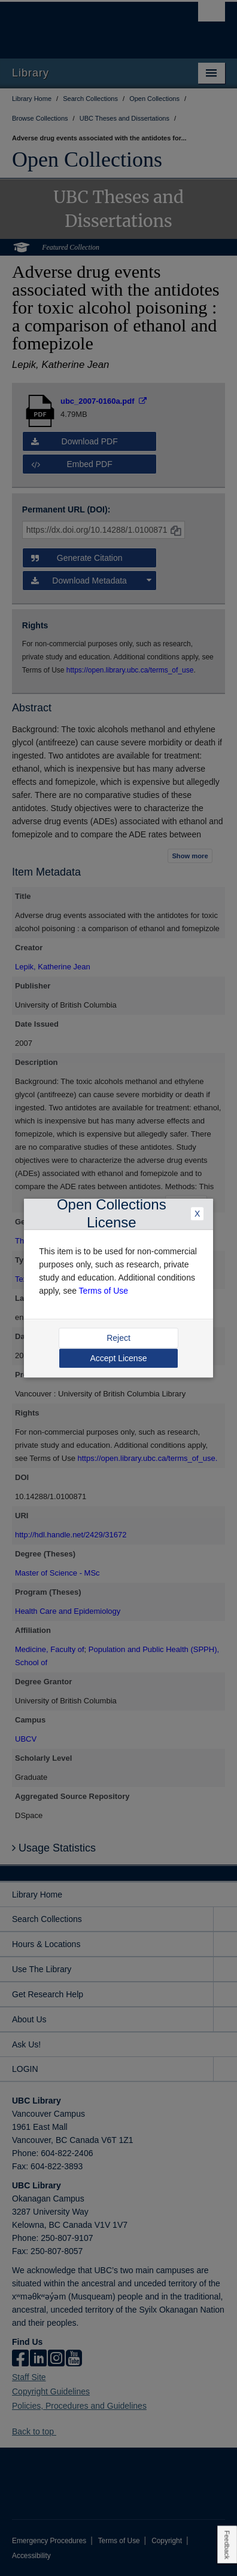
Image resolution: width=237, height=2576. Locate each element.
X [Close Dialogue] (197, 1213)
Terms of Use (103, 1291)
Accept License (118, 1358)
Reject (118, 1338)
